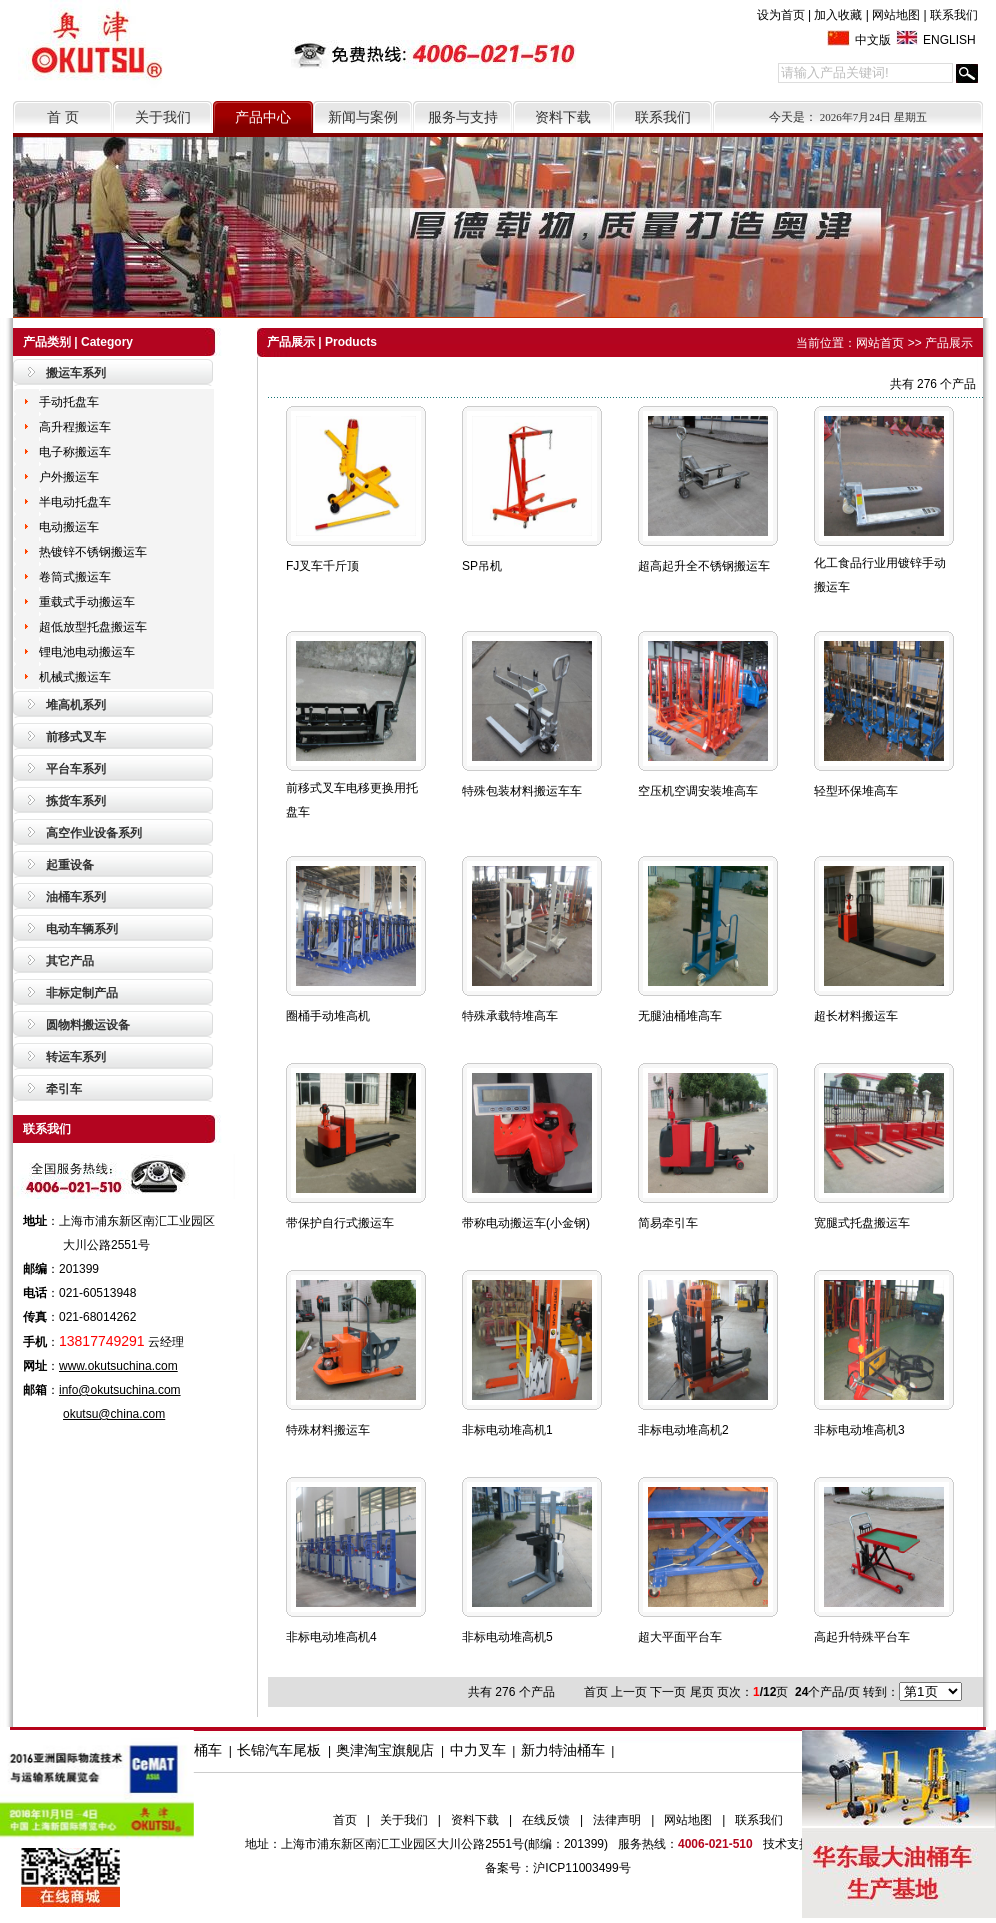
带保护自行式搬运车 (340, 1223)
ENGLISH (949, 40)
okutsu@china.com (114, 1414)
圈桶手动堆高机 (328, 1016)
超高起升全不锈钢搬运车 (704, 566)
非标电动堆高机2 (683, 1430)
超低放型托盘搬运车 (93, 627)
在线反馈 (546, 1820)
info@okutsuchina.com (120, 1390)
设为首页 (781, 15)
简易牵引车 (668, 1223)
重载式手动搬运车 (87, 602)
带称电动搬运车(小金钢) (526, 1223)
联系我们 (954, 15)
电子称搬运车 (75, 452)
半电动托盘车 (75, 502)
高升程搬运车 (75, 427)
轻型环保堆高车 (856, 791)
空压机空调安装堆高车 (698, 791)
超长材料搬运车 (856, 1016)
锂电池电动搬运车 (87, 652)
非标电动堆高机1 (507, 1430)
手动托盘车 (69, 402)
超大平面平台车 (680, 1637)
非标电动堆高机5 (507, 1637)
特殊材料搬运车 (328, 1430)
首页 (345, 1820)
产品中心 (263, 117)
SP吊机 (482, 566)
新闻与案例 (363, 117)
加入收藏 (838, 15)
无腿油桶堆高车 (680, 1016)
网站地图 (896, 15)
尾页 (702, 1692)
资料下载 (563, 117)
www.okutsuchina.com (118, 1366)
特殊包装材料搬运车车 (522, 791)
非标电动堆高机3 (859, 1430)
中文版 (873, 40)
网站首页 (880, 343)
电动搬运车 (69, 527)
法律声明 (617, 1820)
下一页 (668, 1692)
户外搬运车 (69, 477)
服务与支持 (463, 117)
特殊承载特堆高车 (510, 1016)
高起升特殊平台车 (862, 1637)
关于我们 (163, 117)
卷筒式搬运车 (75, 577)
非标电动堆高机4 (331, 1637)
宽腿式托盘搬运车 (862, 1223)
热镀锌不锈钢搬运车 (93, 552)
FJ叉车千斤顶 (322, 566)
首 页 (63, 117)
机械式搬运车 (75, 677)
